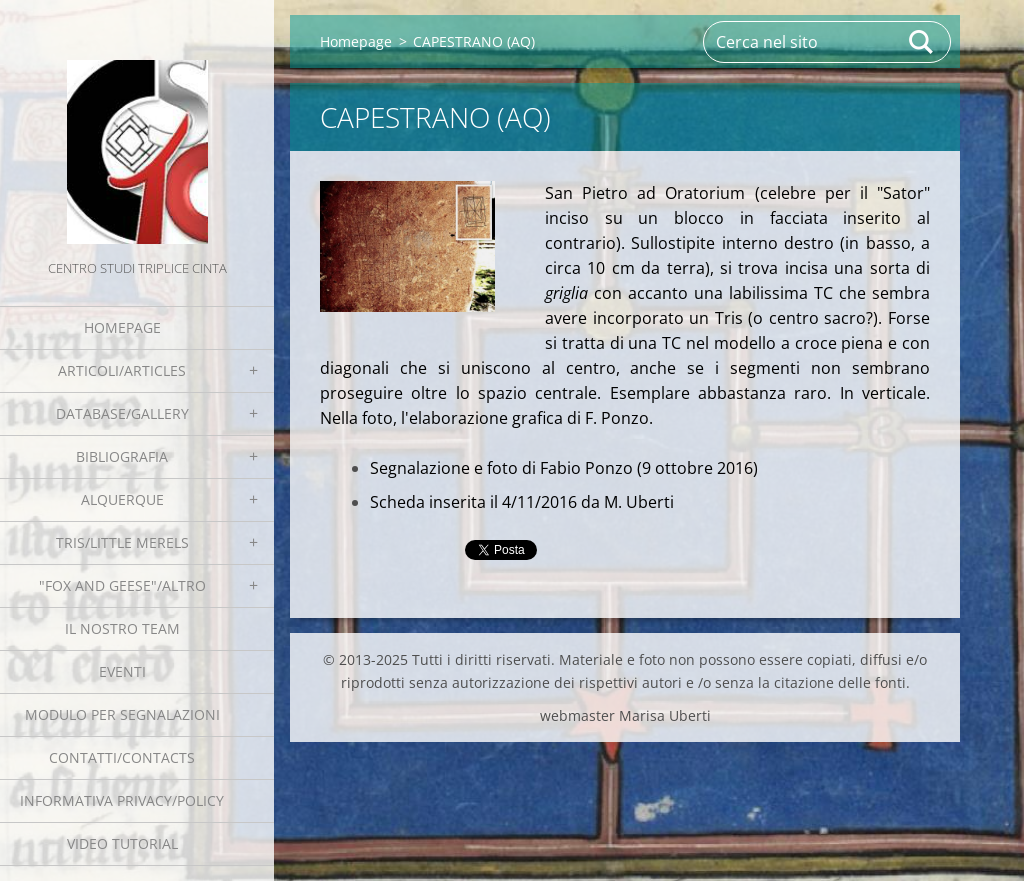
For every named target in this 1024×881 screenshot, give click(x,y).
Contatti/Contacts (122, 757)
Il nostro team (122, 628)
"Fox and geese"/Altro (122, 585)
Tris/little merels (122, 542)
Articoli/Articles (122, 370)
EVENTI (122, 671)
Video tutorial (122, 843)
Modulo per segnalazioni (122, 714)
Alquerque (122, 499)
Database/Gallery (122, 413)
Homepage (122, 327)
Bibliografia (122, 456)
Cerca (922, 42)
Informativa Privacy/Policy (122, 800)
